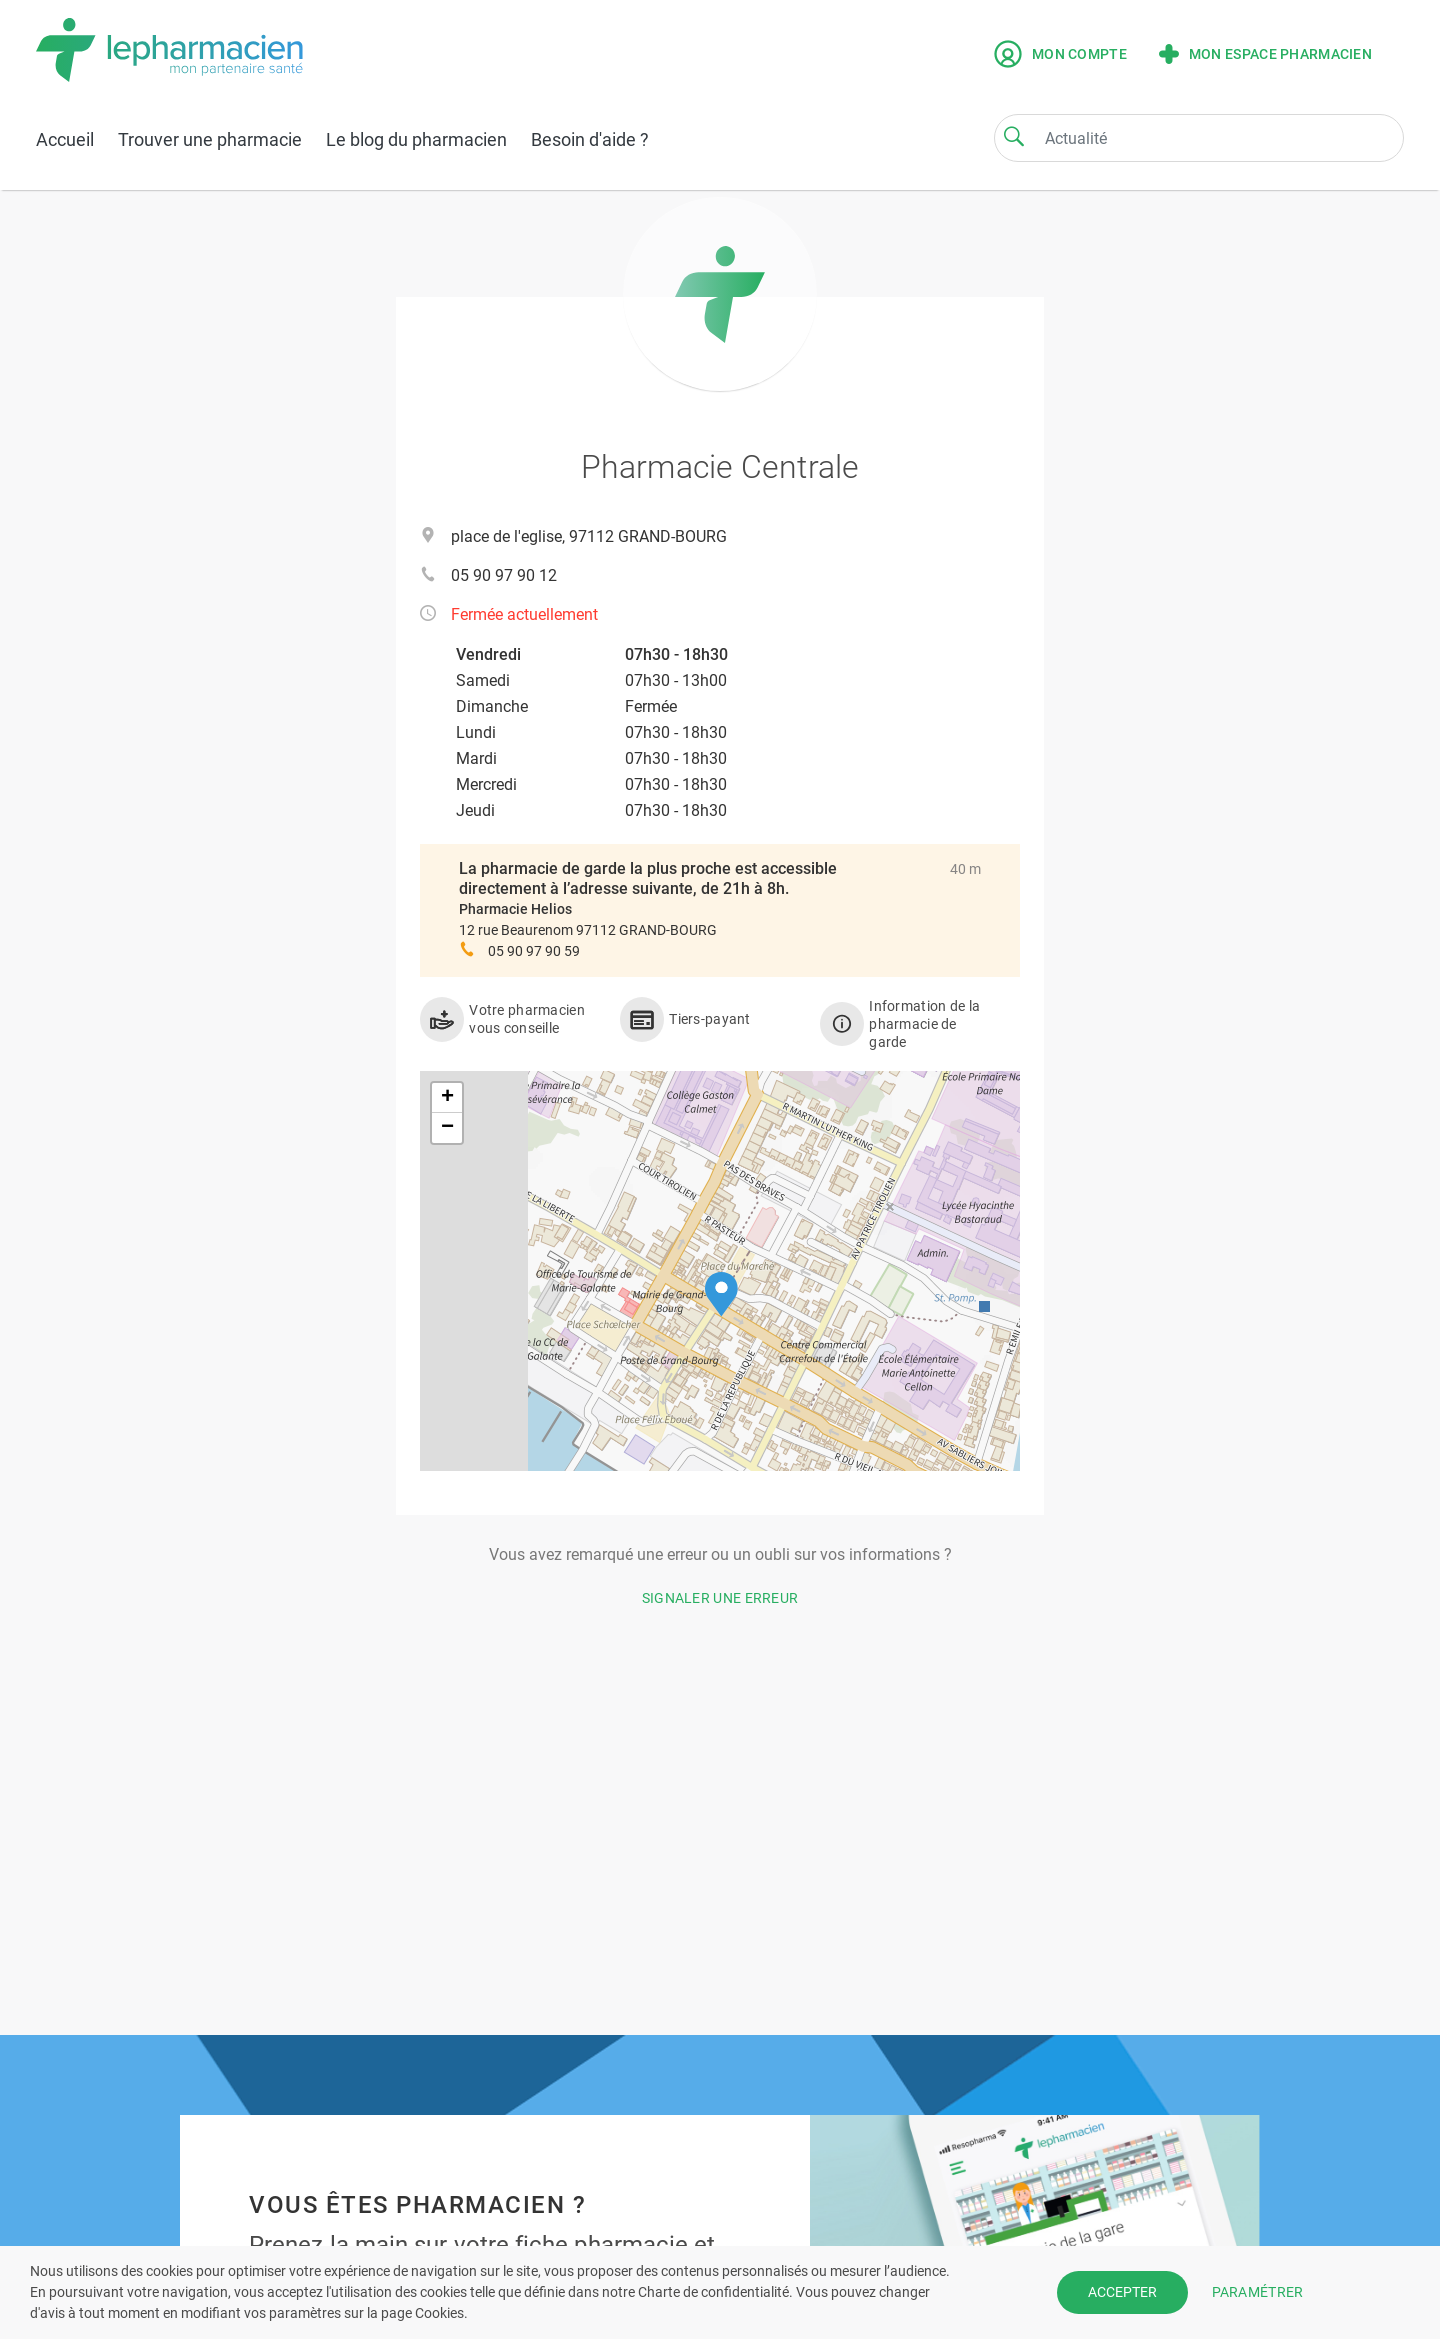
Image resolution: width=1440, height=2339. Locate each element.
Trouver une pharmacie (210, 139)
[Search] (1014, 136)
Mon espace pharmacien (1265, 54)
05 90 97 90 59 (534, 951)
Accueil (65, 139)
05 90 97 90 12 (504, 575)
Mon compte (1060, 54)
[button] (721, 1294)
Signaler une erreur (720, 1598)
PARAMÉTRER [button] (1258, 2292)
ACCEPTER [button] (1122, 2292)
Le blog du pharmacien (416, 139)
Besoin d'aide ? (590, 139)
